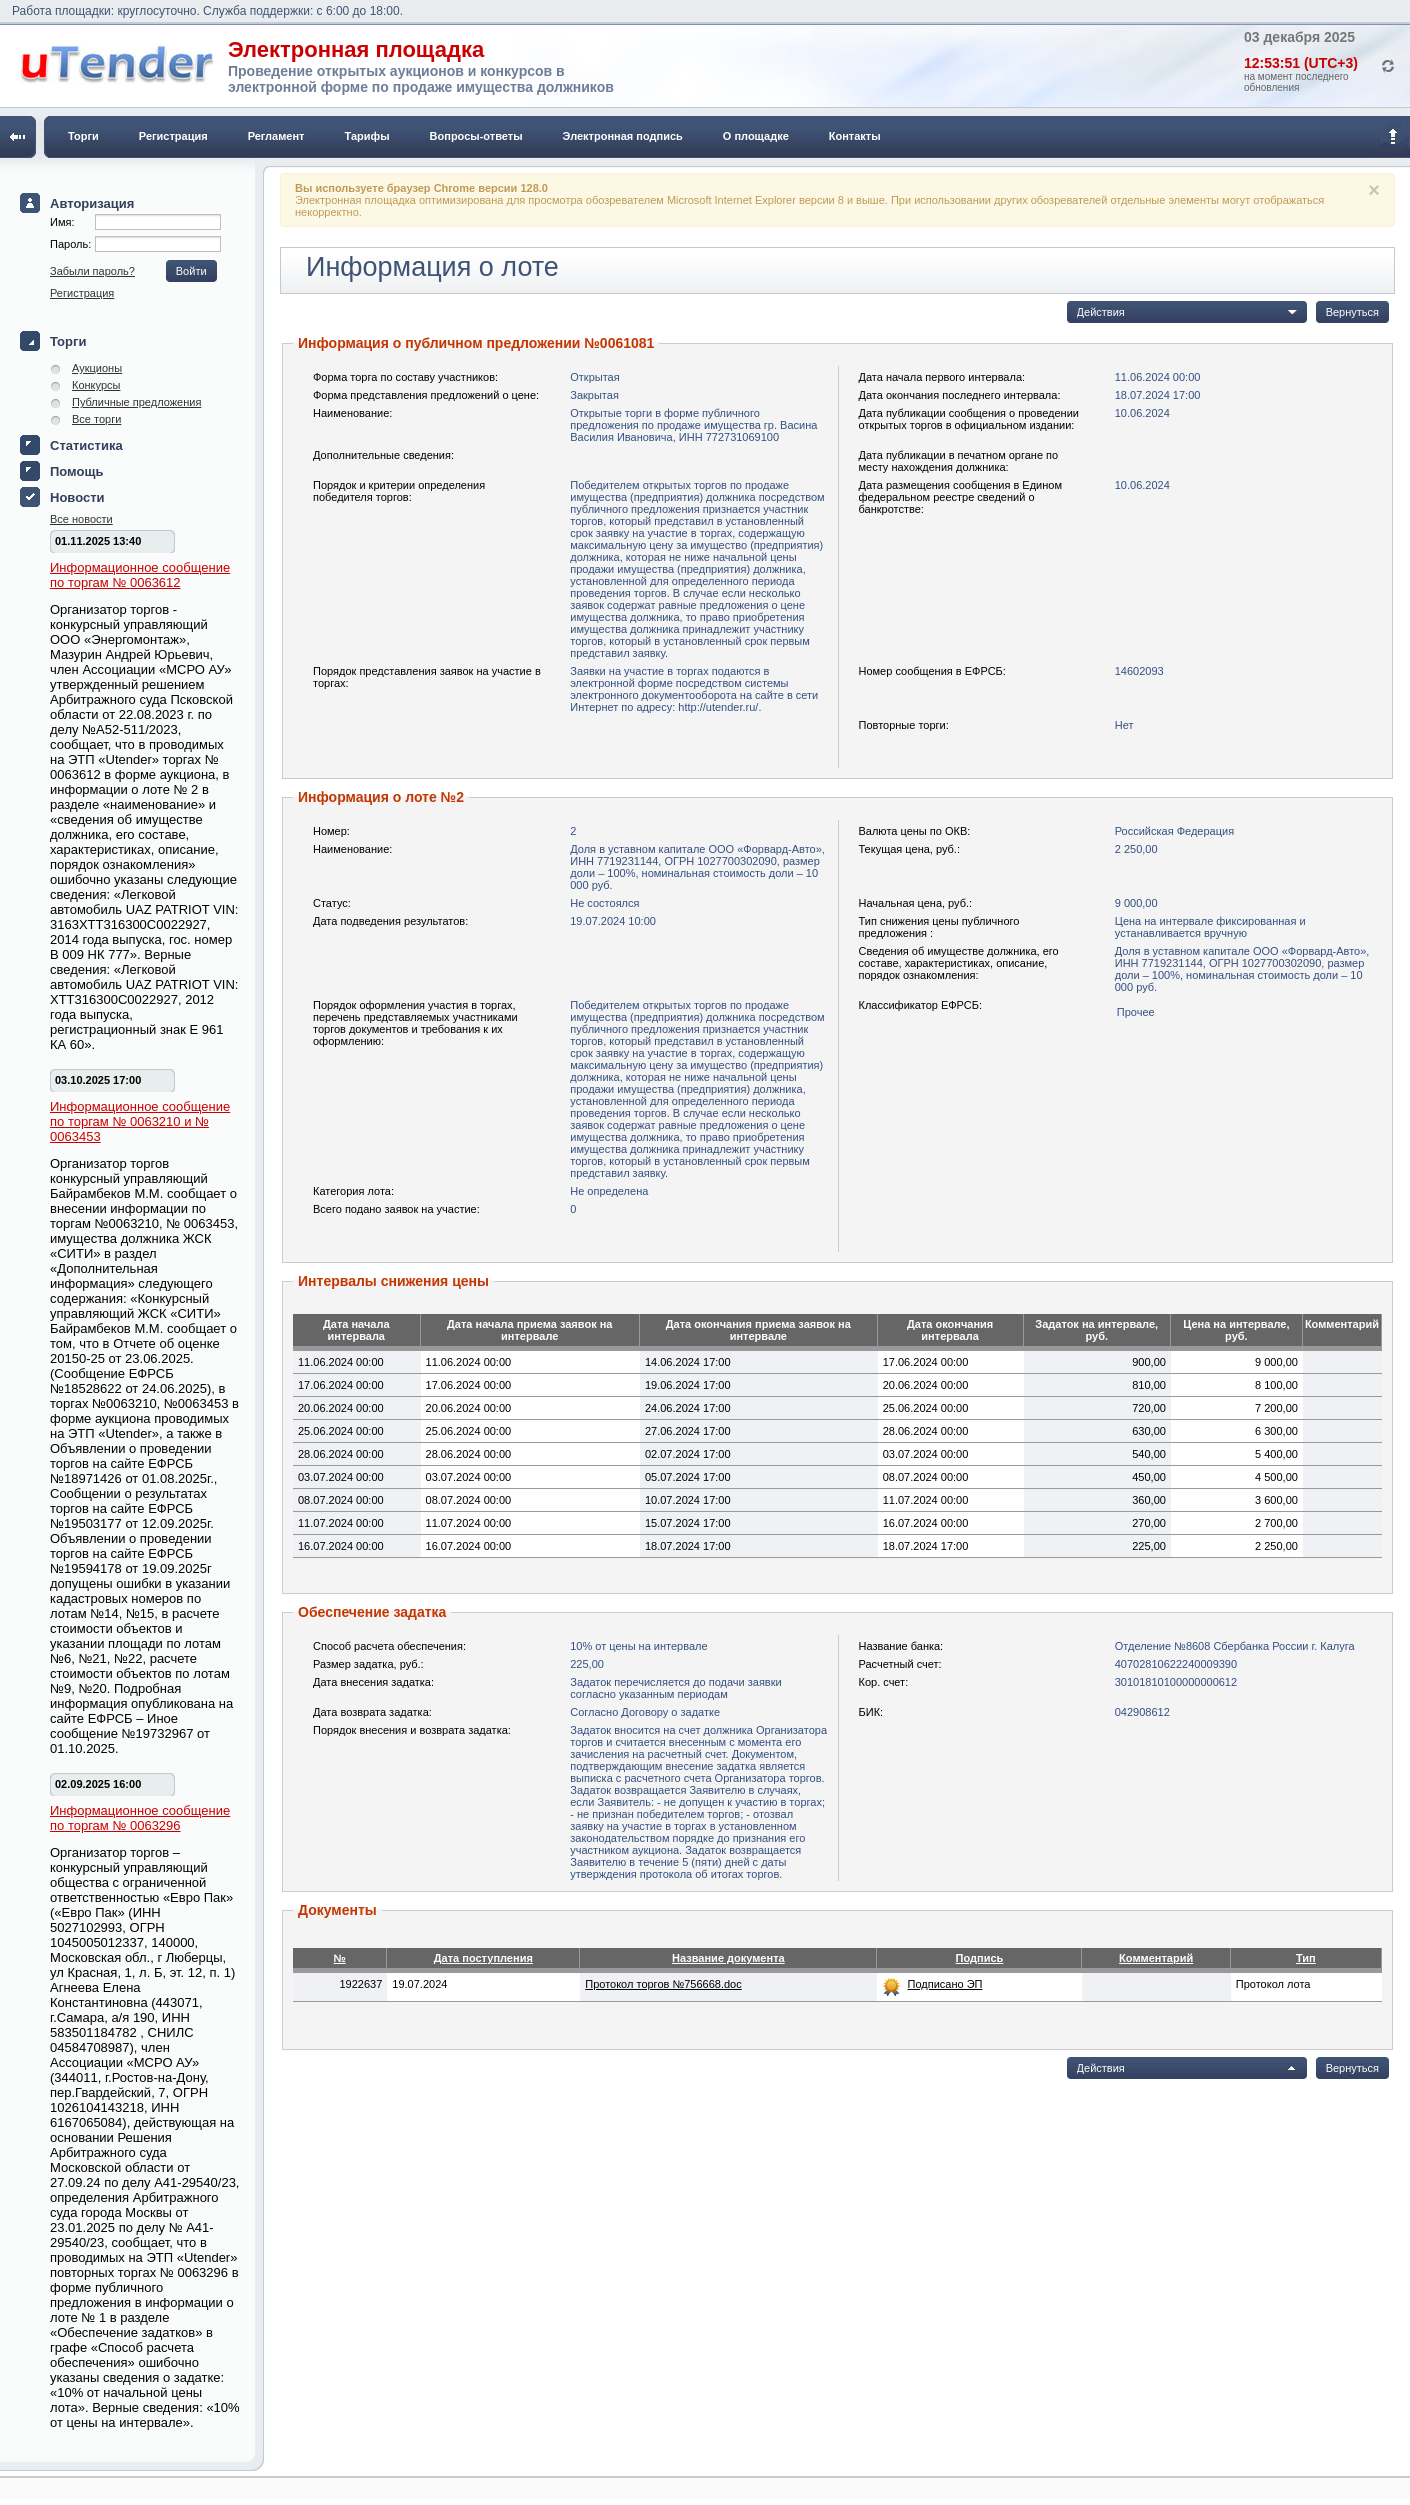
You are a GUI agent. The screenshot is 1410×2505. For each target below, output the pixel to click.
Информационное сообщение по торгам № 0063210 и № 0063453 (140, 1121)
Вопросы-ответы (476, 136)
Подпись (980, 1958)
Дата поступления (483, 1958)
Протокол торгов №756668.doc (663, 1984)
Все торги (96, 419)
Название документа (728, 1958)
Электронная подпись (623, 136)
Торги (83, 136)
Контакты (855, 136)
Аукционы (97, 368)
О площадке (756, 136)
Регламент (276, 136)
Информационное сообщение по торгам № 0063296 (140, 1818)
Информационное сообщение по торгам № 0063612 (140, 575)
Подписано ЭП (944, 1984)
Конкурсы (96, 385)
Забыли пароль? (92, 271)
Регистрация (173, 136)
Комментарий (1156, 1958)
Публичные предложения (136, 402)
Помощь (76, 471)
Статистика (86, 445)
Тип (1306, 1958)
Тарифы (367, 136)
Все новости (81, 519)
